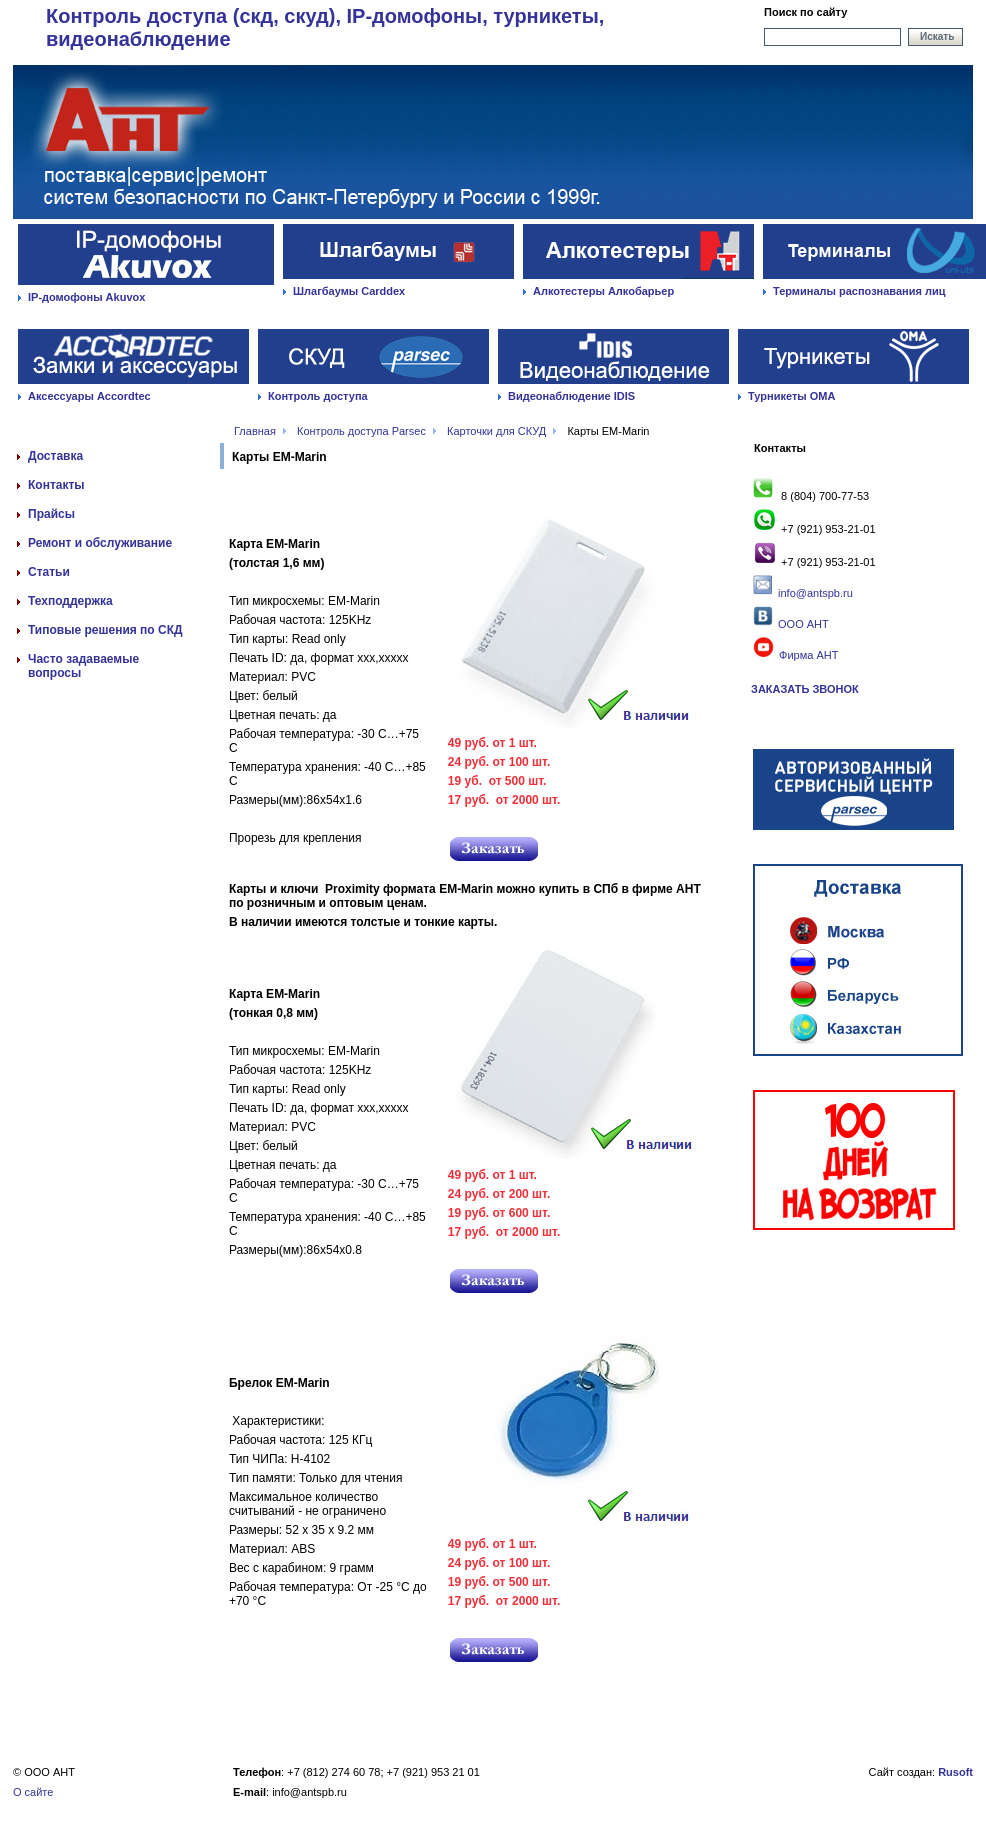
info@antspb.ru (815, 593)
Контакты (56, 485)
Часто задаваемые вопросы (83, 666)
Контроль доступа (318, 396)
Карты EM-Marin (608, 431)
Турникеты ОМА (791, 396)
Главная (255, 431)
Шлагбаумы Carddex (349, 291)
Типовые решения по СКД (105, 630)
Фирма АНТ (794, 655)
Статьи (49, 572)
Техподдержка (70, 601)
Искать (937, 36)
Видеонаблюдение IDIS (571, 396)
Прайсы (51, 514)
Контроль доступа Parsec (361, 431)
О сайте (33, 1792)
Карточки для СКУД (496, 431)
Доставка (55, 456)
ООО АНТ (802, 624)
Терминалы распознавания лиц (859, 291)
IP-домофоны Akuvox (86, 297)
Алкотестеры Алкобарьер (603, 291)
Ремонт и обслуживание (100, 543)
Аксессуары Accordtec (89, 396)
